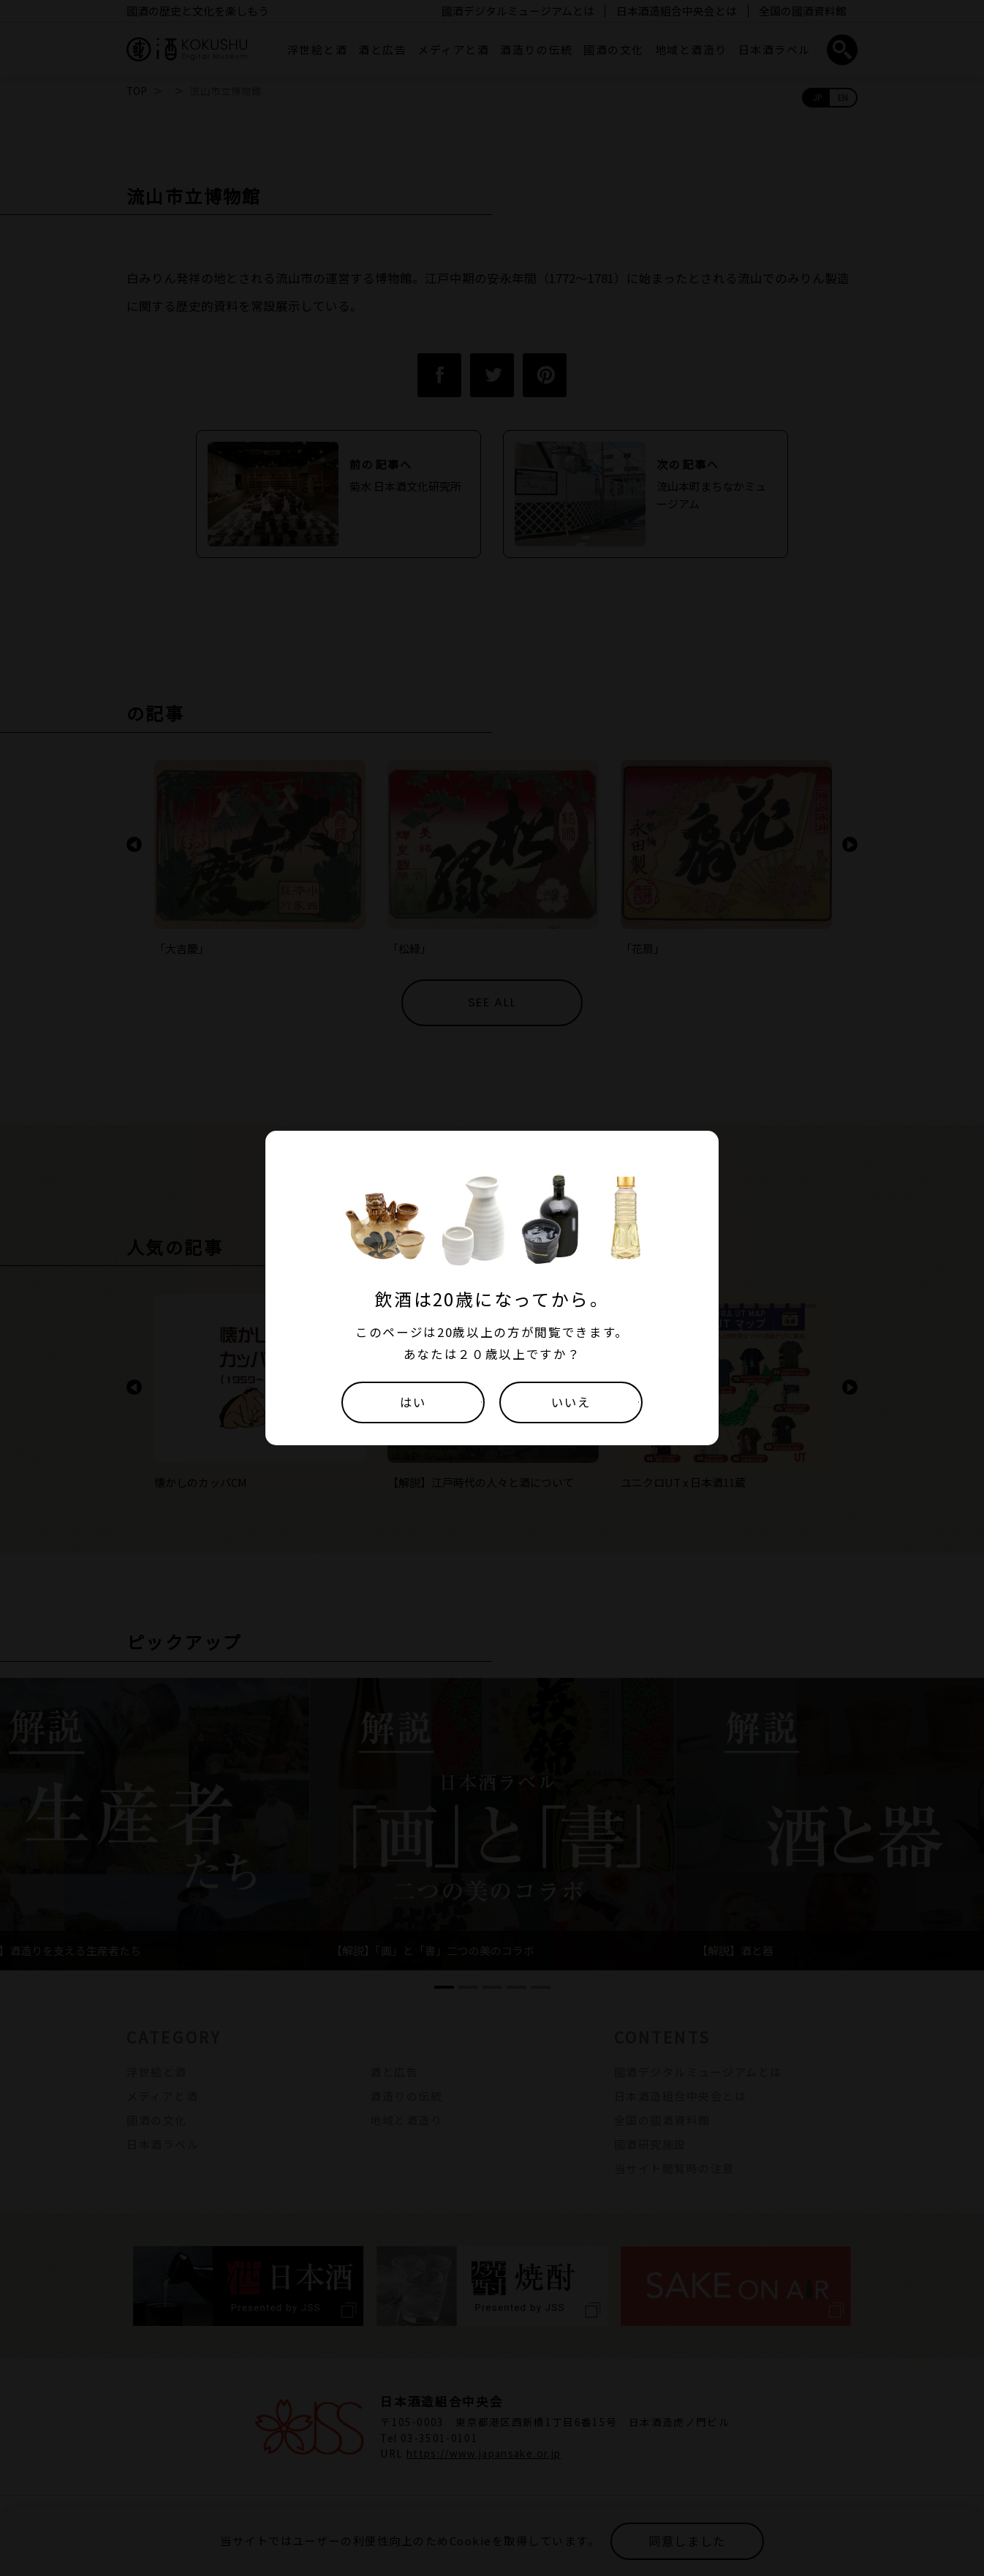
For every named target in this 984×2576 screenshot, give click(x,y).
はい (412, 1402)
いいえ (570, 1402)
